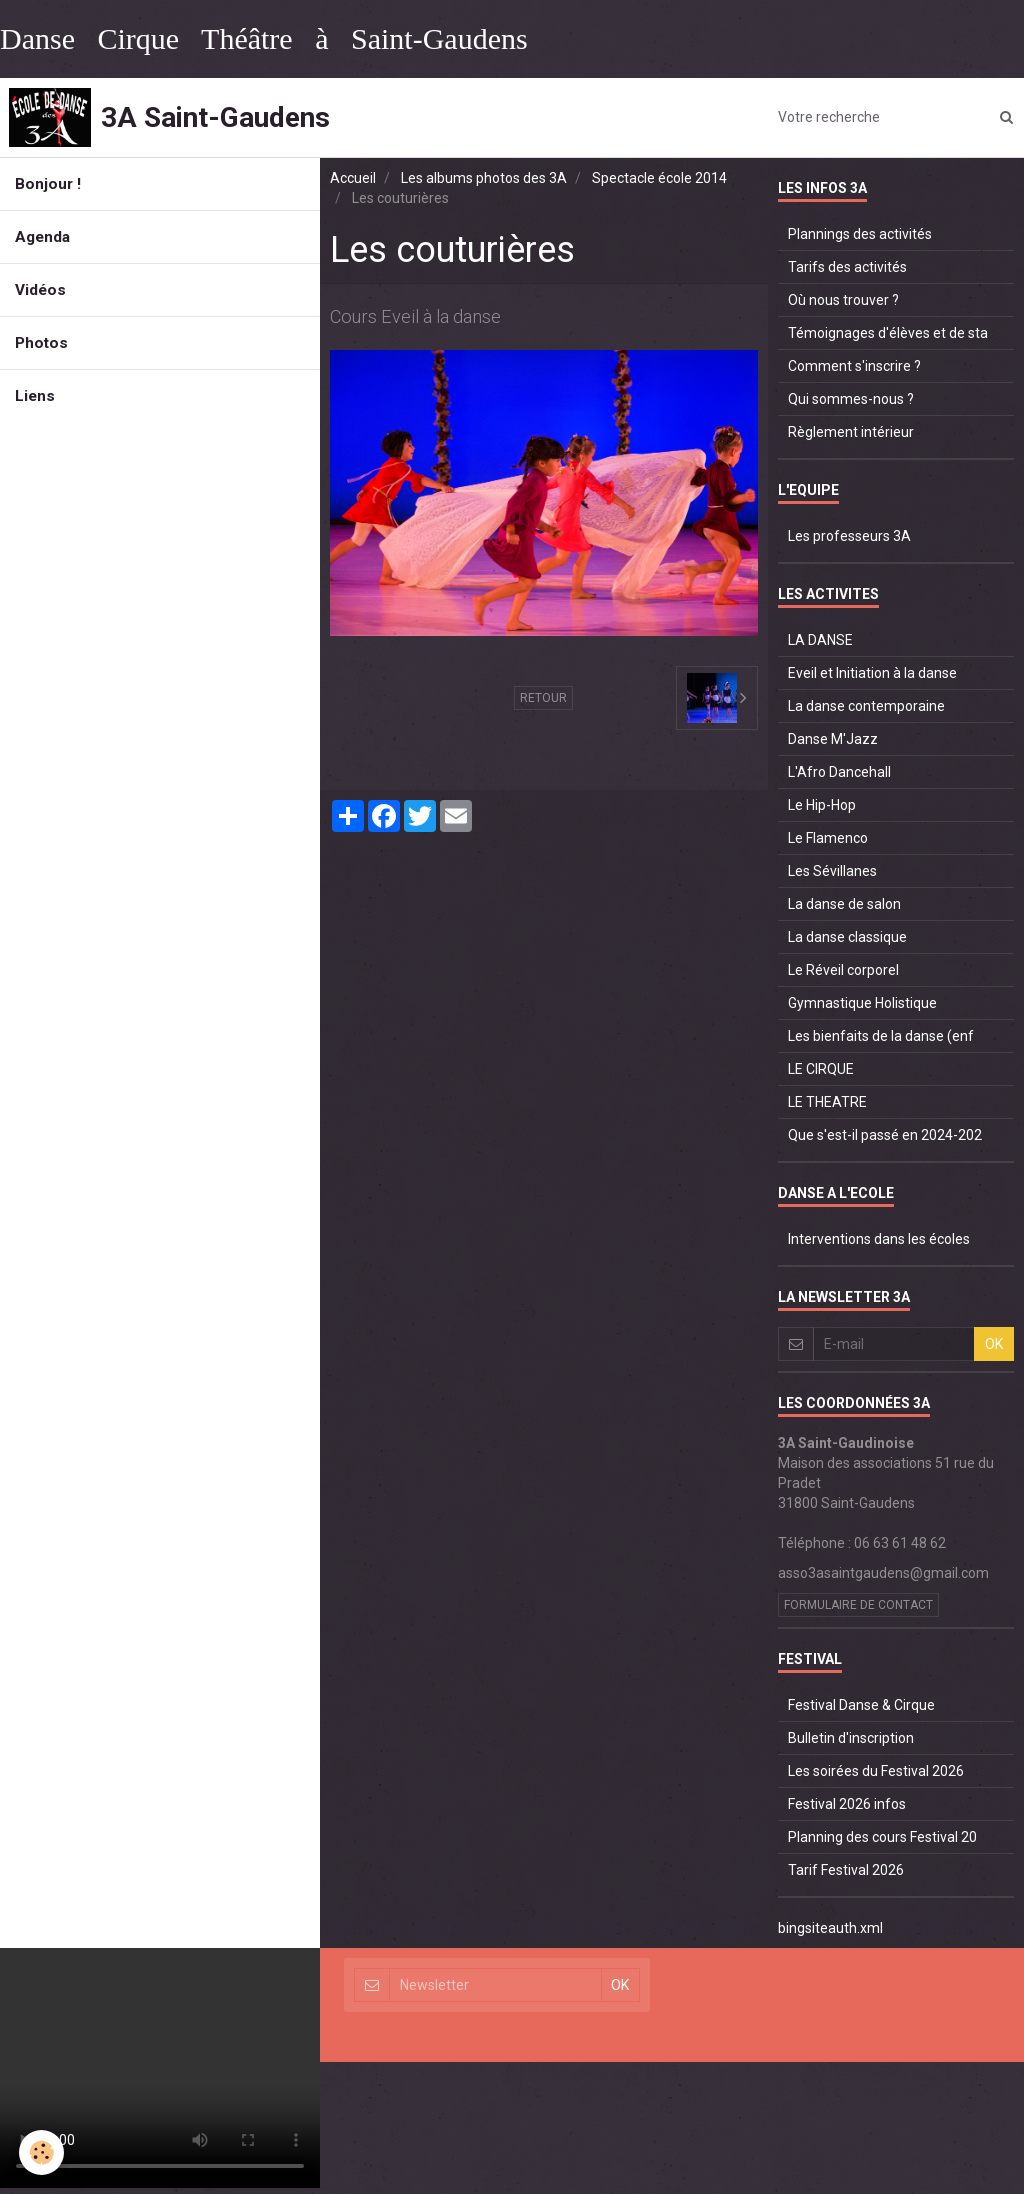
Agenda (42, 237)
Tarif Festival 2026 (846, 1870)
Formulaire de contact (858, 1605)
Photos (41, 343)
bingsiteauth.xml (830, 1928)
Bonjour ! (48, 184)
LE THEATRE (827, 1102)
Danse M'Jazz (833, 739)
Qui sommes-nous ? (851, 399)
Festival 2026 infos (847, 1804)
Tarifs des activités (847, 267)
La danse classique (847, 937)
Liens (35, 396)
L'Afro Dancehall (839, 772)
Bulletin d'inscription (851, 1738)
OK (994, 1344)
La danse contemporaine (866, 706)
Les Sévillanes (832, 871)
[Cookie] (42, 2152)
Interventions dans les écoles (879, 1239)
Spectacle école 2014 (659, 178)
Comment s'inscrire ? (854, 366)
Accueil (353, 178)
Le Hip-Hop (822, 805)
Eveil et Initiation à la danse (872, 673)
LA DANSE (820, 640)
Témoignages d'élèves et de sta (888, 333)
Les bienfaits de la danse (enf (881, 1036)
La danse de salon (844, 904)
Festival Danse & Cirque (861, 1705)
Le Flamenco (828, 838)
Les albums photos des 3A (484, 178)
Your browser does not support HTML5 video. (160, 2068)
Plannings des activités (860, 234)
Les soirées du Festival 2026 (876, 1771)
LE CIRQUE (821, 1069)
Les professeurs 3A (849, 536)
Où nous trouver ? (843, 300)
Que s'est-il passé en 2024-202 (885, 1135)
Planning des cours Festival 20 (882, 1837)
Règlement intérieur (851, 432)
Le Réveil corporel (843, 970)
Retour (543, 698)
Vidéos (40, 290)
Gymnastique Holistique (862, 1003)
